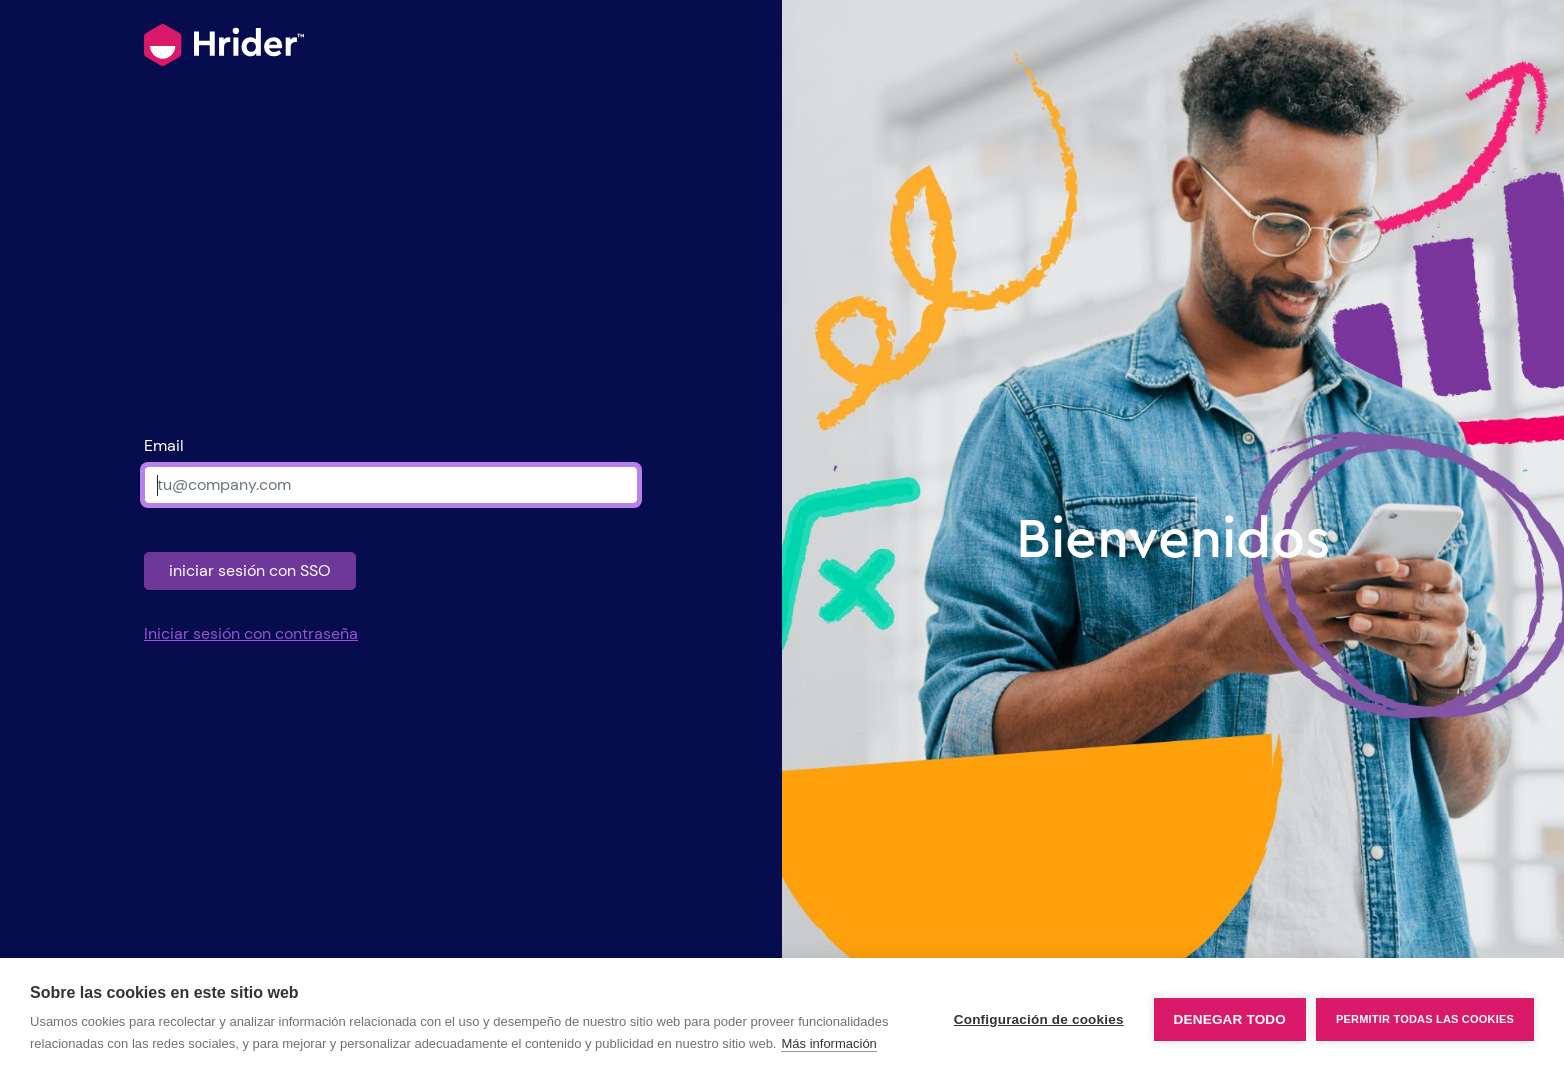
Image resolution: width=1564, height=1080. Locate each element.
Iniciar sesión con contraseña (251, 633)
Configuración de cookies (1039, 1019)
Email (164, 445)
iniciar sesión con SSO (250, 570)
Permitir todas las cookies (1425, 1019)
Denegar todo (1230, 1019)
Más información (828, 1043)
